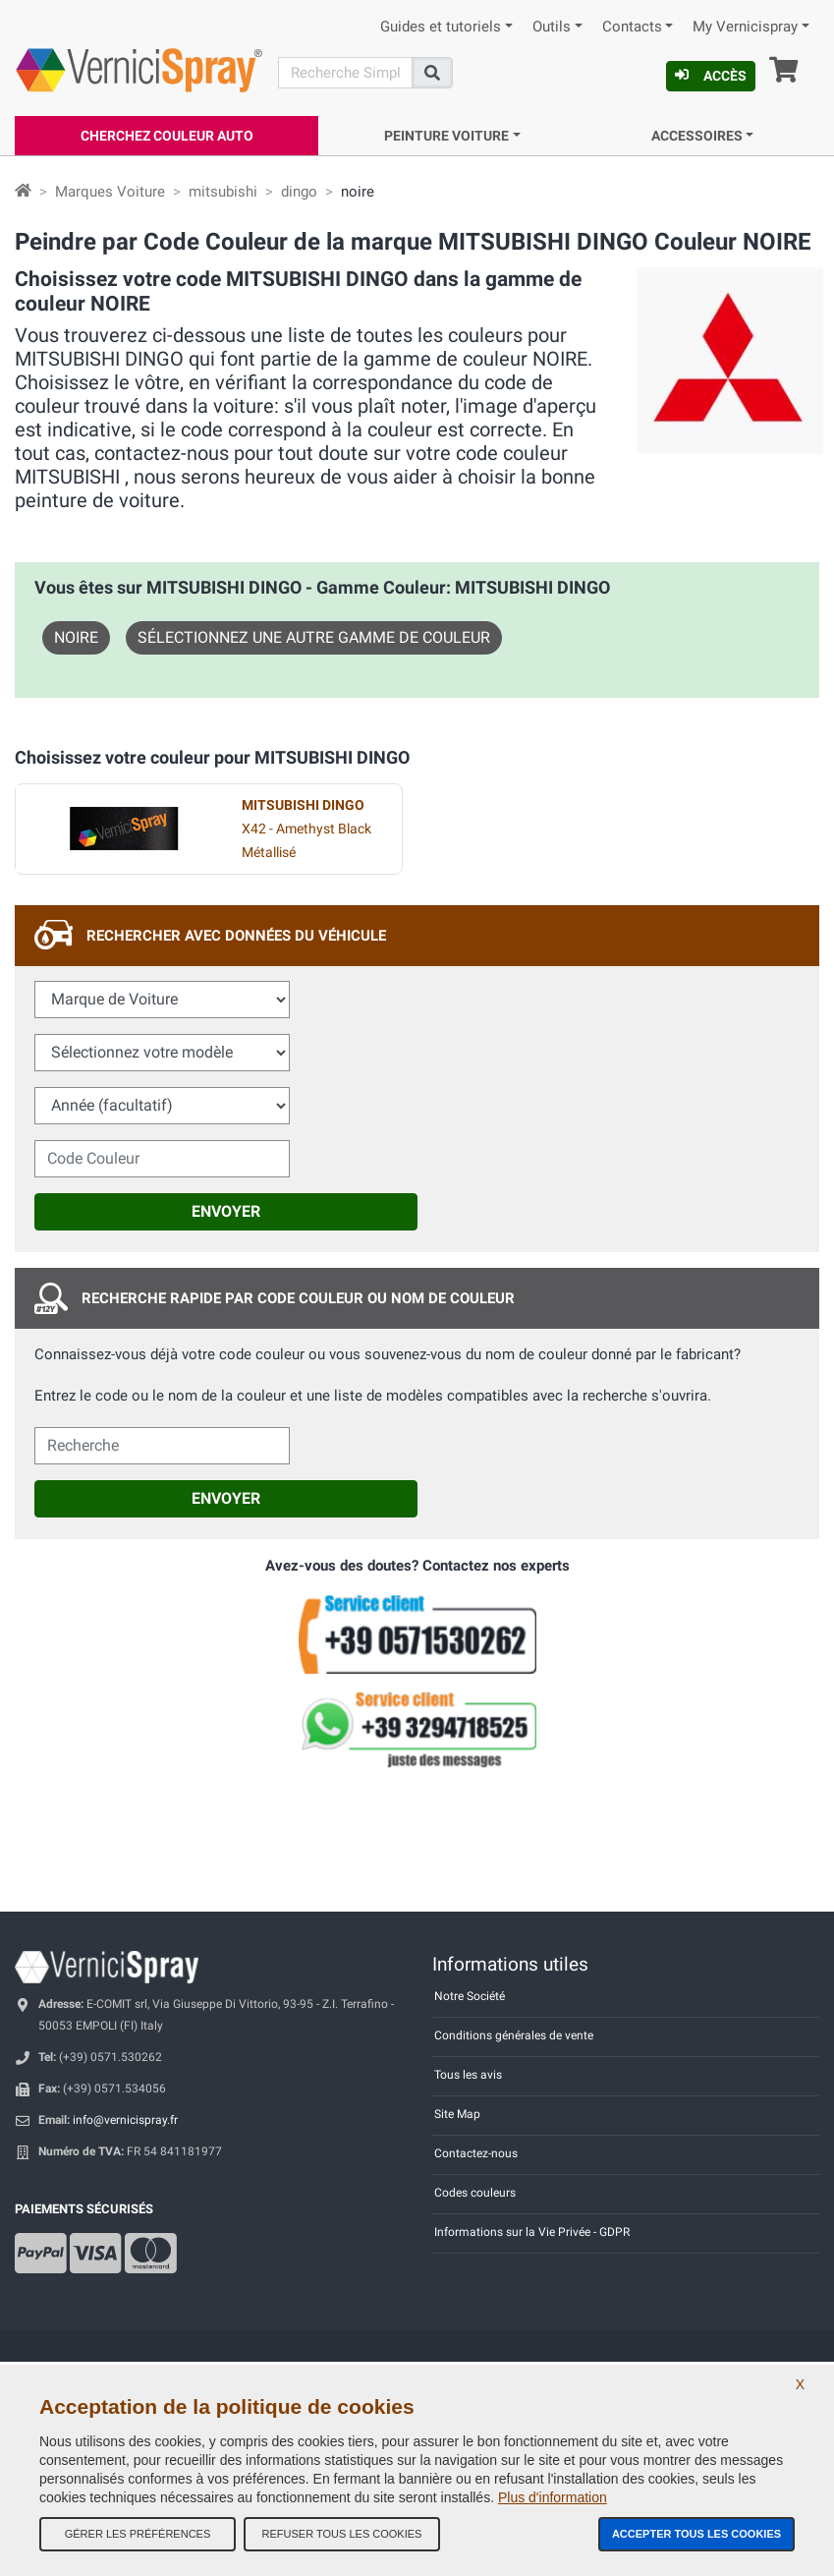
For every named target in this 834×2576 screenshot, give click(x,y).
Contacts (632, 27)
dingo (299, 191)
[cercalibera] (162, 1445)
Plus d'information (552, 2497)
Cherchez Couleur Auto (167, 135)
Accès (711, 76)
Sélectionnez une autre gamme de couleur (314, 637)
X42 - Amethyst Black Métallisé (306, 829)
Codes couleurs (475, 2193)
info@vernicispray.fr (125, 2120)
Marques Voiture (110, 191)
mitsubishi (223, 191)
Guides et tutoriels (440, 27)
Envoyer (226, 1211)
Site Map (457, 2114)
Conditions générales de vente (513, 2035)
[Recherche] (345, 72)
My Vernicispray (745, 27)
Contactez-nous (476, 2153)
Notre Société (469, 1996)
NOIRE (76, 637)
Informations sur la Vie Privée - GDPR (532, 2232)
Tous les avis (468, 2075)
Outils (551, 27)
